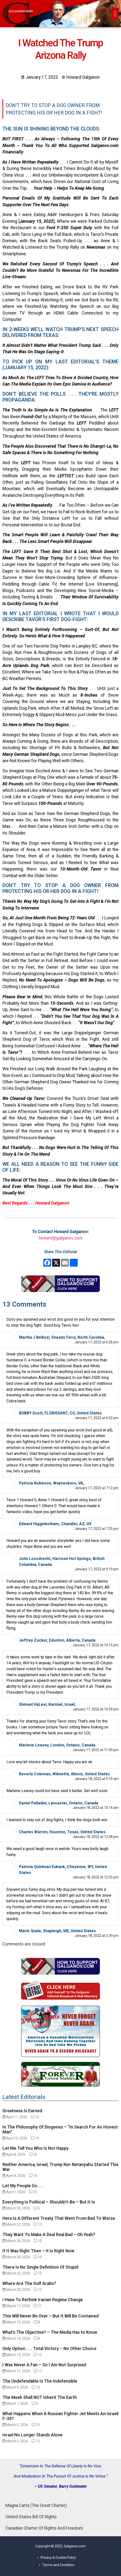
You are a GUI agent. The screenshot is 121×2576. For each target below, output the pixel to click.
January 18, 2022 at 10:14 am (96, 1808)
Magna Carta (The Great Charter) (36, 2505)
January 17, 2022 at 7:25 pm (97, 1529)
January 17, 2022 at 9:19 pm (97, 1569)
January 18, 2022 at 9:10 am (97, 1779)
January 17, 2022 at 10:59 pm (96, 1709)
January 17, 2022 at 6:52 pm (97, 1418)
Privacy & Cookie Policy (58, 2557)
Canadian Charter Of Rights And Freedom (44, 2528)
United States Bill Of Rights (31, 2516)
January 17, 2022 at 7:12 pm (97, 1488)
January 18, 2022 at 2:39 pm (97, 1936)
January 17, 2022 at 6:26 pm (97, 1342)
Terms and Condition (58, 2565)
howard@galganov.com (61, 1238)
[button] (115, 13)
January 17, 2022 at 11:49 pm (96, 1750)
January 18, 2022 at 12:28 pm (96, 1837)
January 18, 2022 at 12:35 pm (96, 1877)
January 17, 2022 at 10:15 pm (96, 1645)
